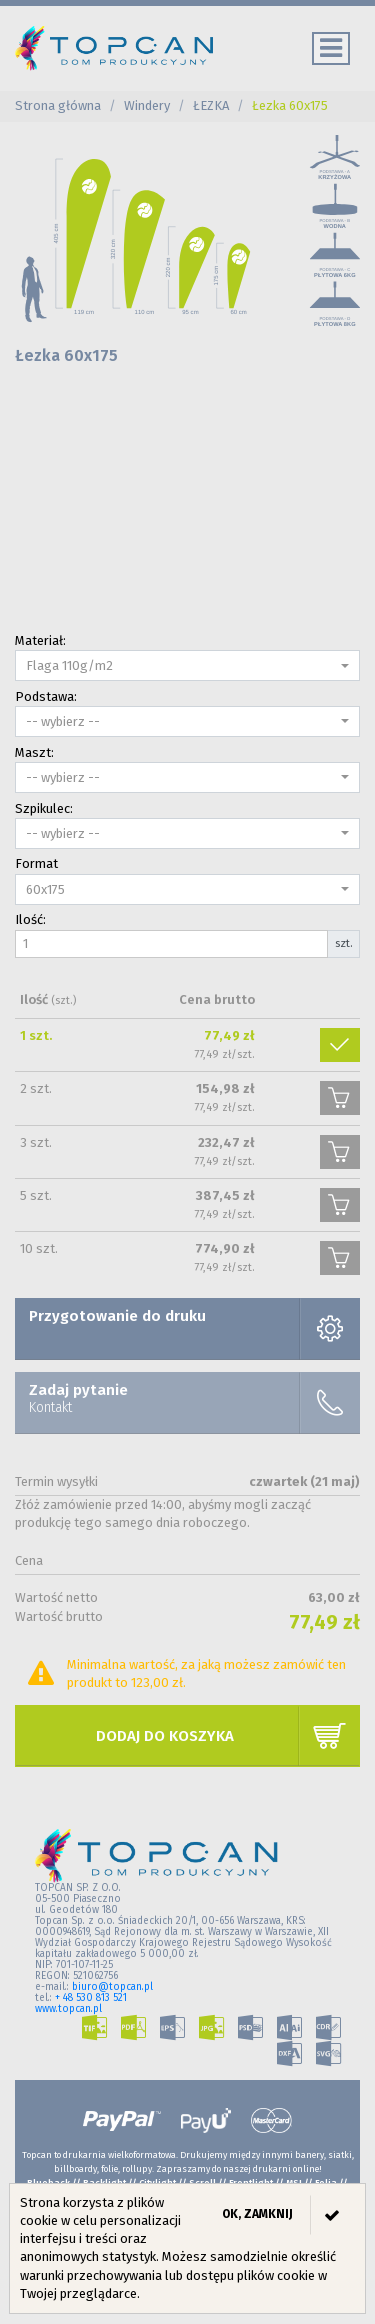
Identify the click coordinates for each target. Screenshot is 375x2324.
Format (36, 863)
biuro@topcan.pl (112, 1987)
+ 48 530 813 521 (91, 1998)
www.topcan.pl (68, 2009)
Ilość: (30, 919)
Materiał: (40, 640)
